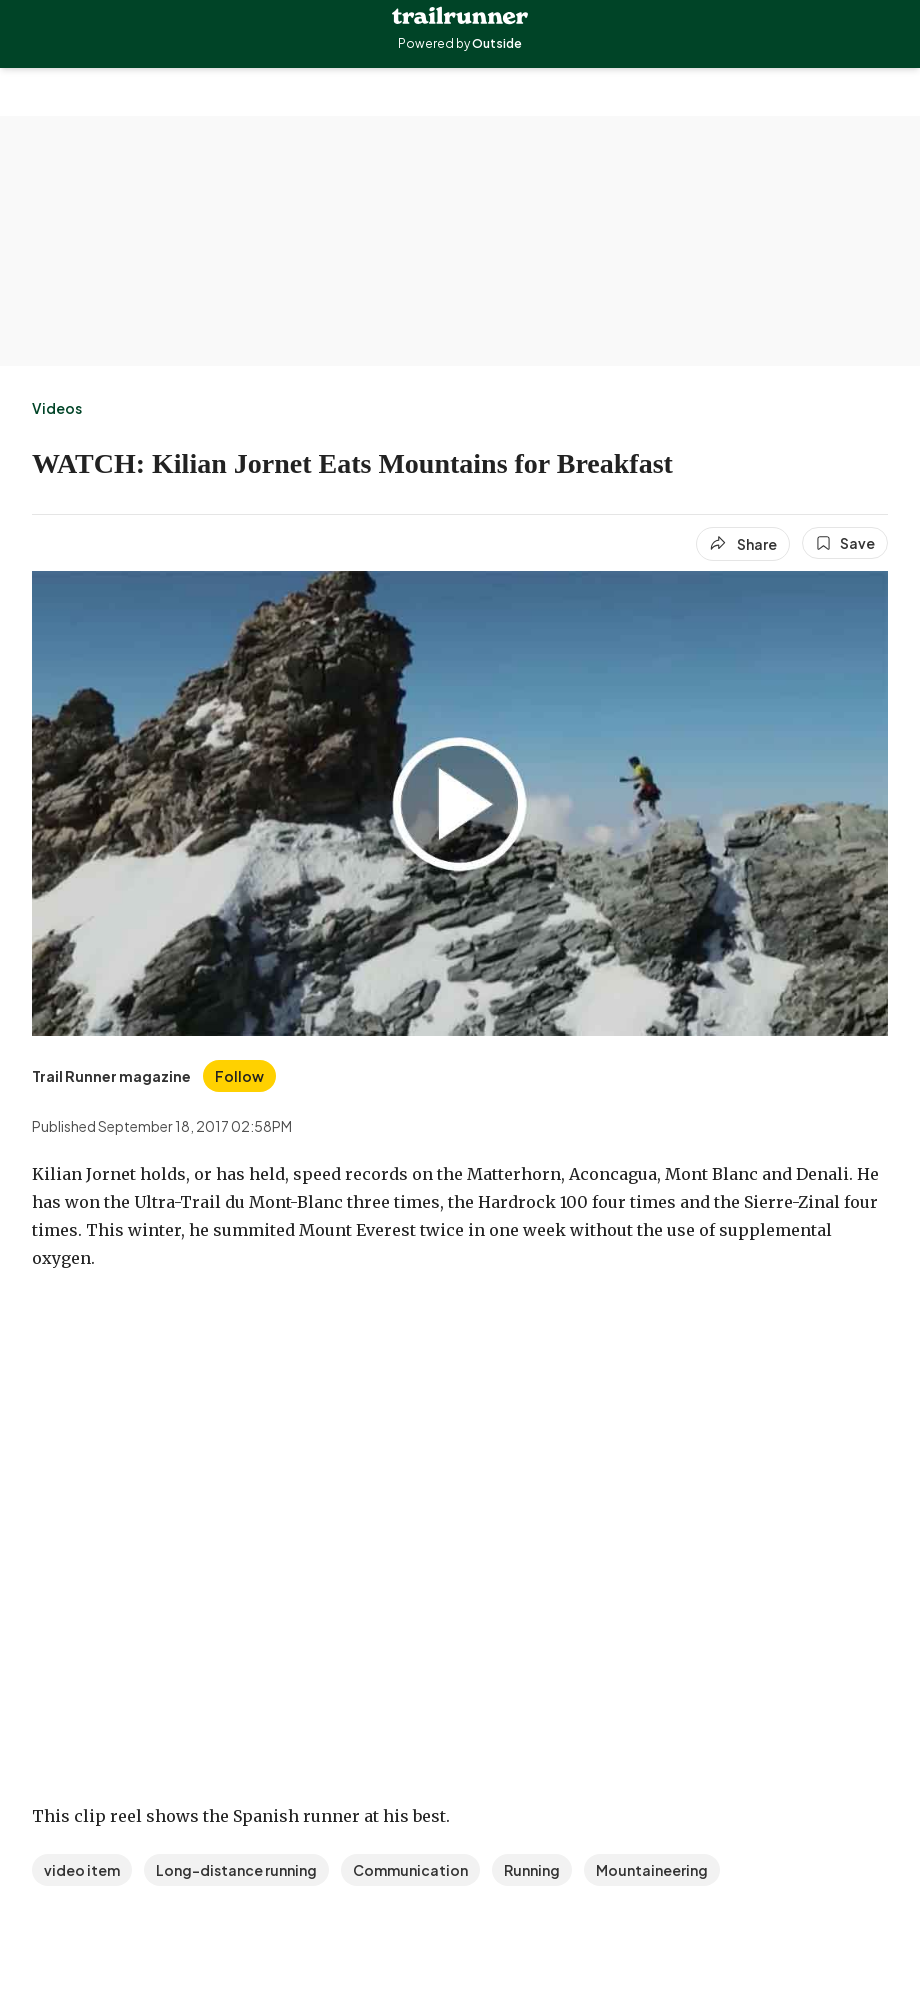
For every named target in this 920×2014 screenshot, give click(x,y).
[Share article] (743, 544)
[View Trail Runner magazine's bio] (111, 1076)
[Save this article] (845, 543)
